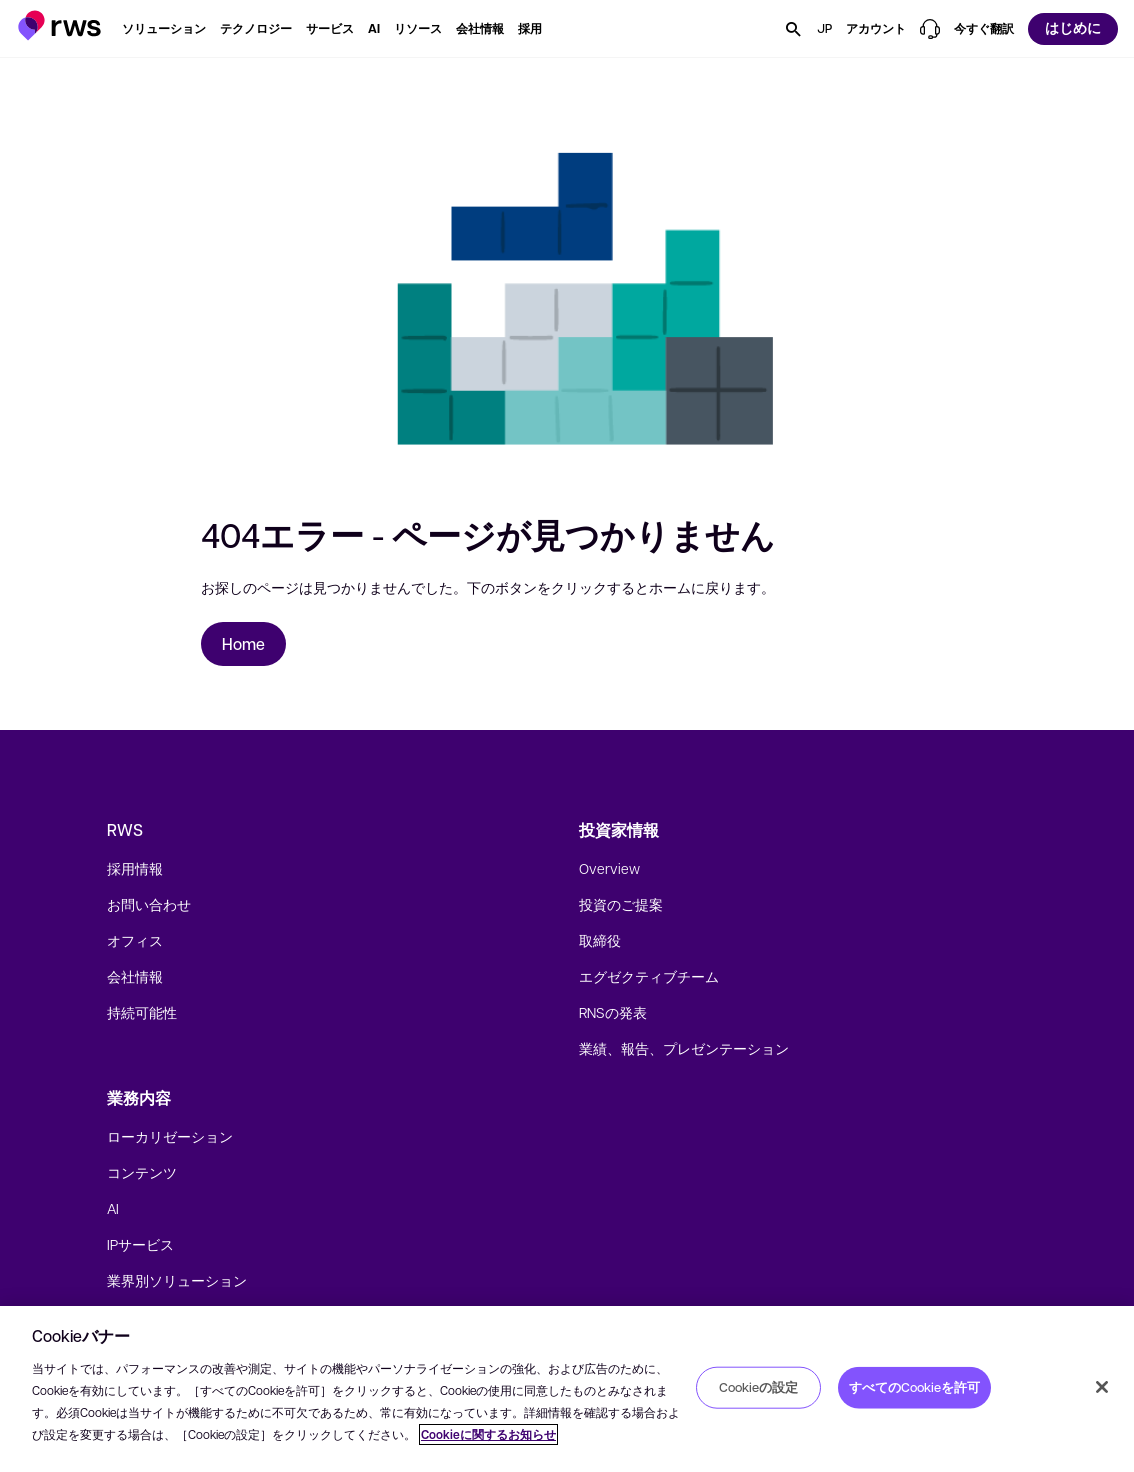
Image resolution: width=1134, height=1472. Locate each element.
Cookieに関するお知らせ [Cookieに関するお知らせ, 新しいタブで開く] (488, 1434)
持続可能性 (142, 1012)
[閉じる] (1102, 1387)
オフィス (135, 940)
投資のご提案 (621, 904)
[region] (567, 1389)
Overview (609, 868)
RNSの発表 (613, 1012)
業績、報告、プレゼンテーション (684, 1048)
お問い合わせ (149, 904)
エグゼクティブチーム (649, 976)
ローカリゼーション (170, 1136)
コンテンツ (142, 1172)
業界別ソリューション (177, 1280)
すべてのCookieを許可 (914, 1387)
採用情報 (135, 868)
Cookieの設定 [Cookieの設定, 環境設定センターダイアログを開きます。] (758, 1387)
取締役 (600, 940)
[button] (59, 25)
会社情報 (135, 976)
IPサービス (140, 1244)
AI (113, 1208)
